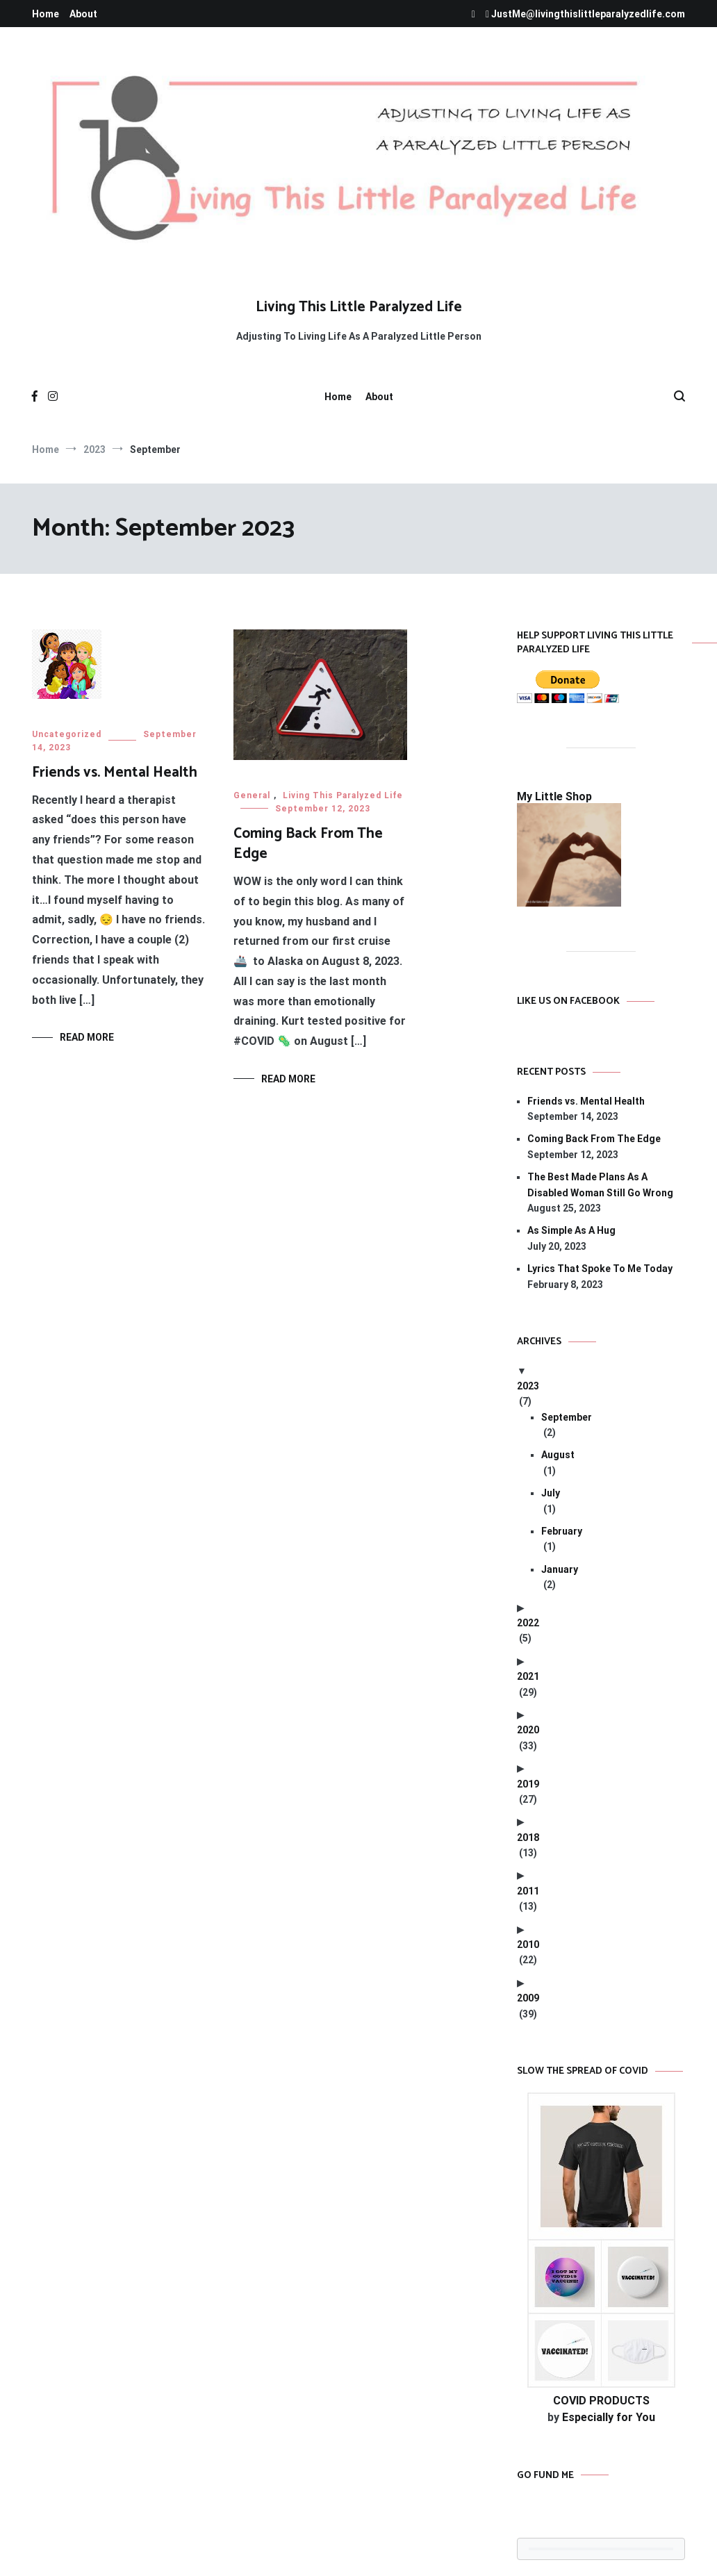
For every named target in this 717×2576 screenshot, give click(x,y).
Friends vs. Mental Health (114, 772)
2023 (528, 1386)
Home (45, 13)
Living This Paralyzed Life (343, 795)
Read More (87, 1037)
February (561, 1531)
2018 (528, 1837)
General (251, 795)
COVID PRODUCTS (601, 2400)
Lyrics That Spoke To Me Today (600, 1268)
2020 (528, 1729)
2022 (528, 1622)
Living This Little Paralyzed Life (359, 307)
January (559, 1569)
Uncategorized (66, 734)
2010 (528, 1944)
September (566, 1417)
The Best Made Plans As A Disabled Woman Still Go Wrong (600, 1184)
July (550, 1492)
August (558, 1454)
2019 (528, 1784)
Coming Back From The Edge (308, 844)
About (83, 13)
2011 (528, 1891)
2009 (528, 1998)
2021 (528, 1676)
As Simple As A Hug (571, 1230)
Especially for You (608, 2417)
